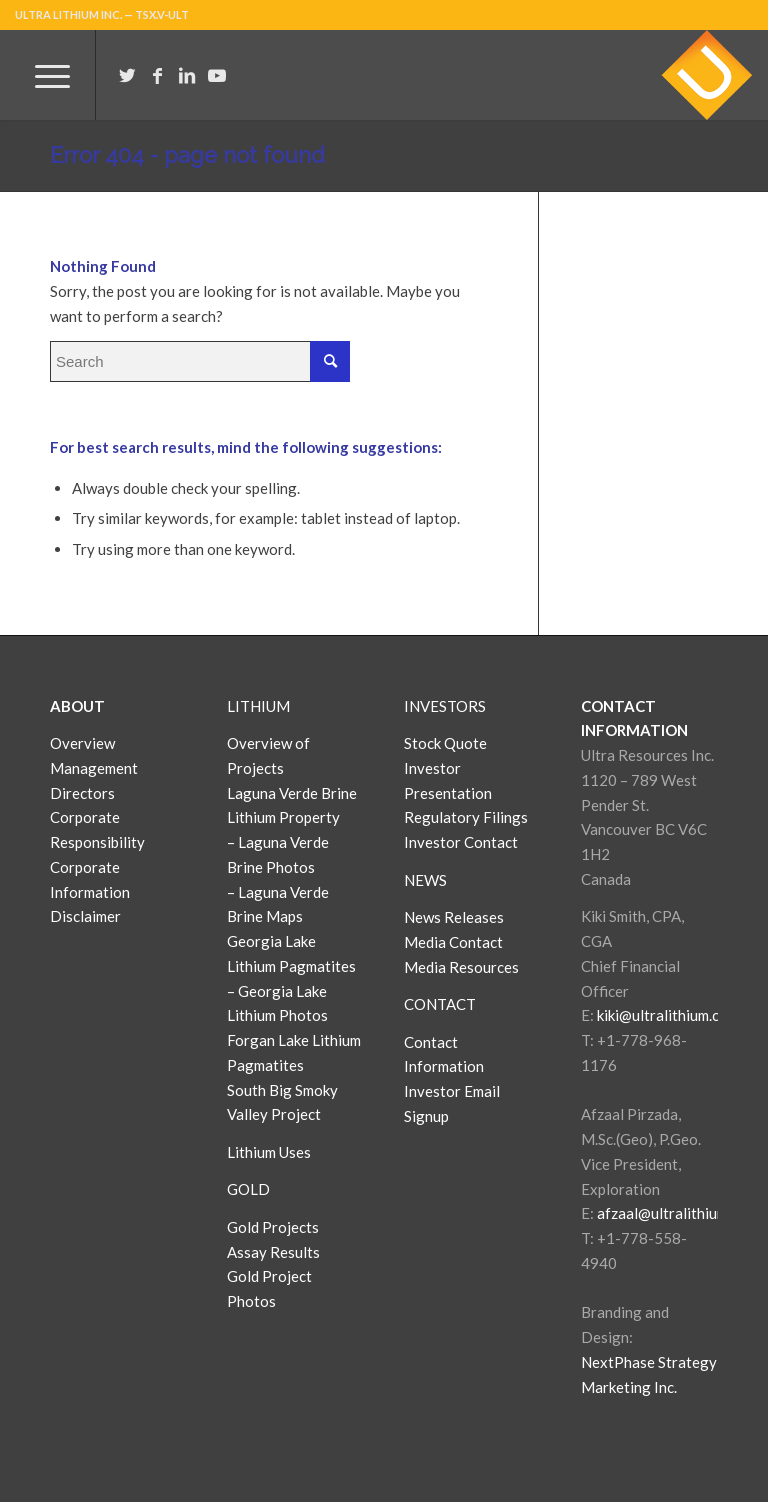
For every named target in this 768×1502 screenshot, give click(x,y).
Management (94, 768)
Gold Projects (273, 1227)
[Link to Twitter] (127, 75)
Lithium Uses (269, 1152)
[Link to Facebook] (157, 75)
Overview (82, 743)
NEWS (425, 880)
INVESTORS (445, 706)
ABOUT (77, 706)
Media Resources (461, 967)
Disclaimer (85, 916)
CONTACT (440, 1004)
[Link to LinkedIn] (187, 75)
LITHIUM (258, 706)
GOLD (248, 1189)
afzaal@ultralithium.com (677, 1213)
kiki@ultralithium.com (668, 1015)
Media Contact (453, 942)
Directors (82, 793)
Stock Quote (445, 743)
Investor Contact (461, 842)
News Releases (454, 917)
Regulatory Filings (466, 817)
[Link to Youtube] (217, 75)
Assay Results (273, 1252)
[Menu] (42, 75)
